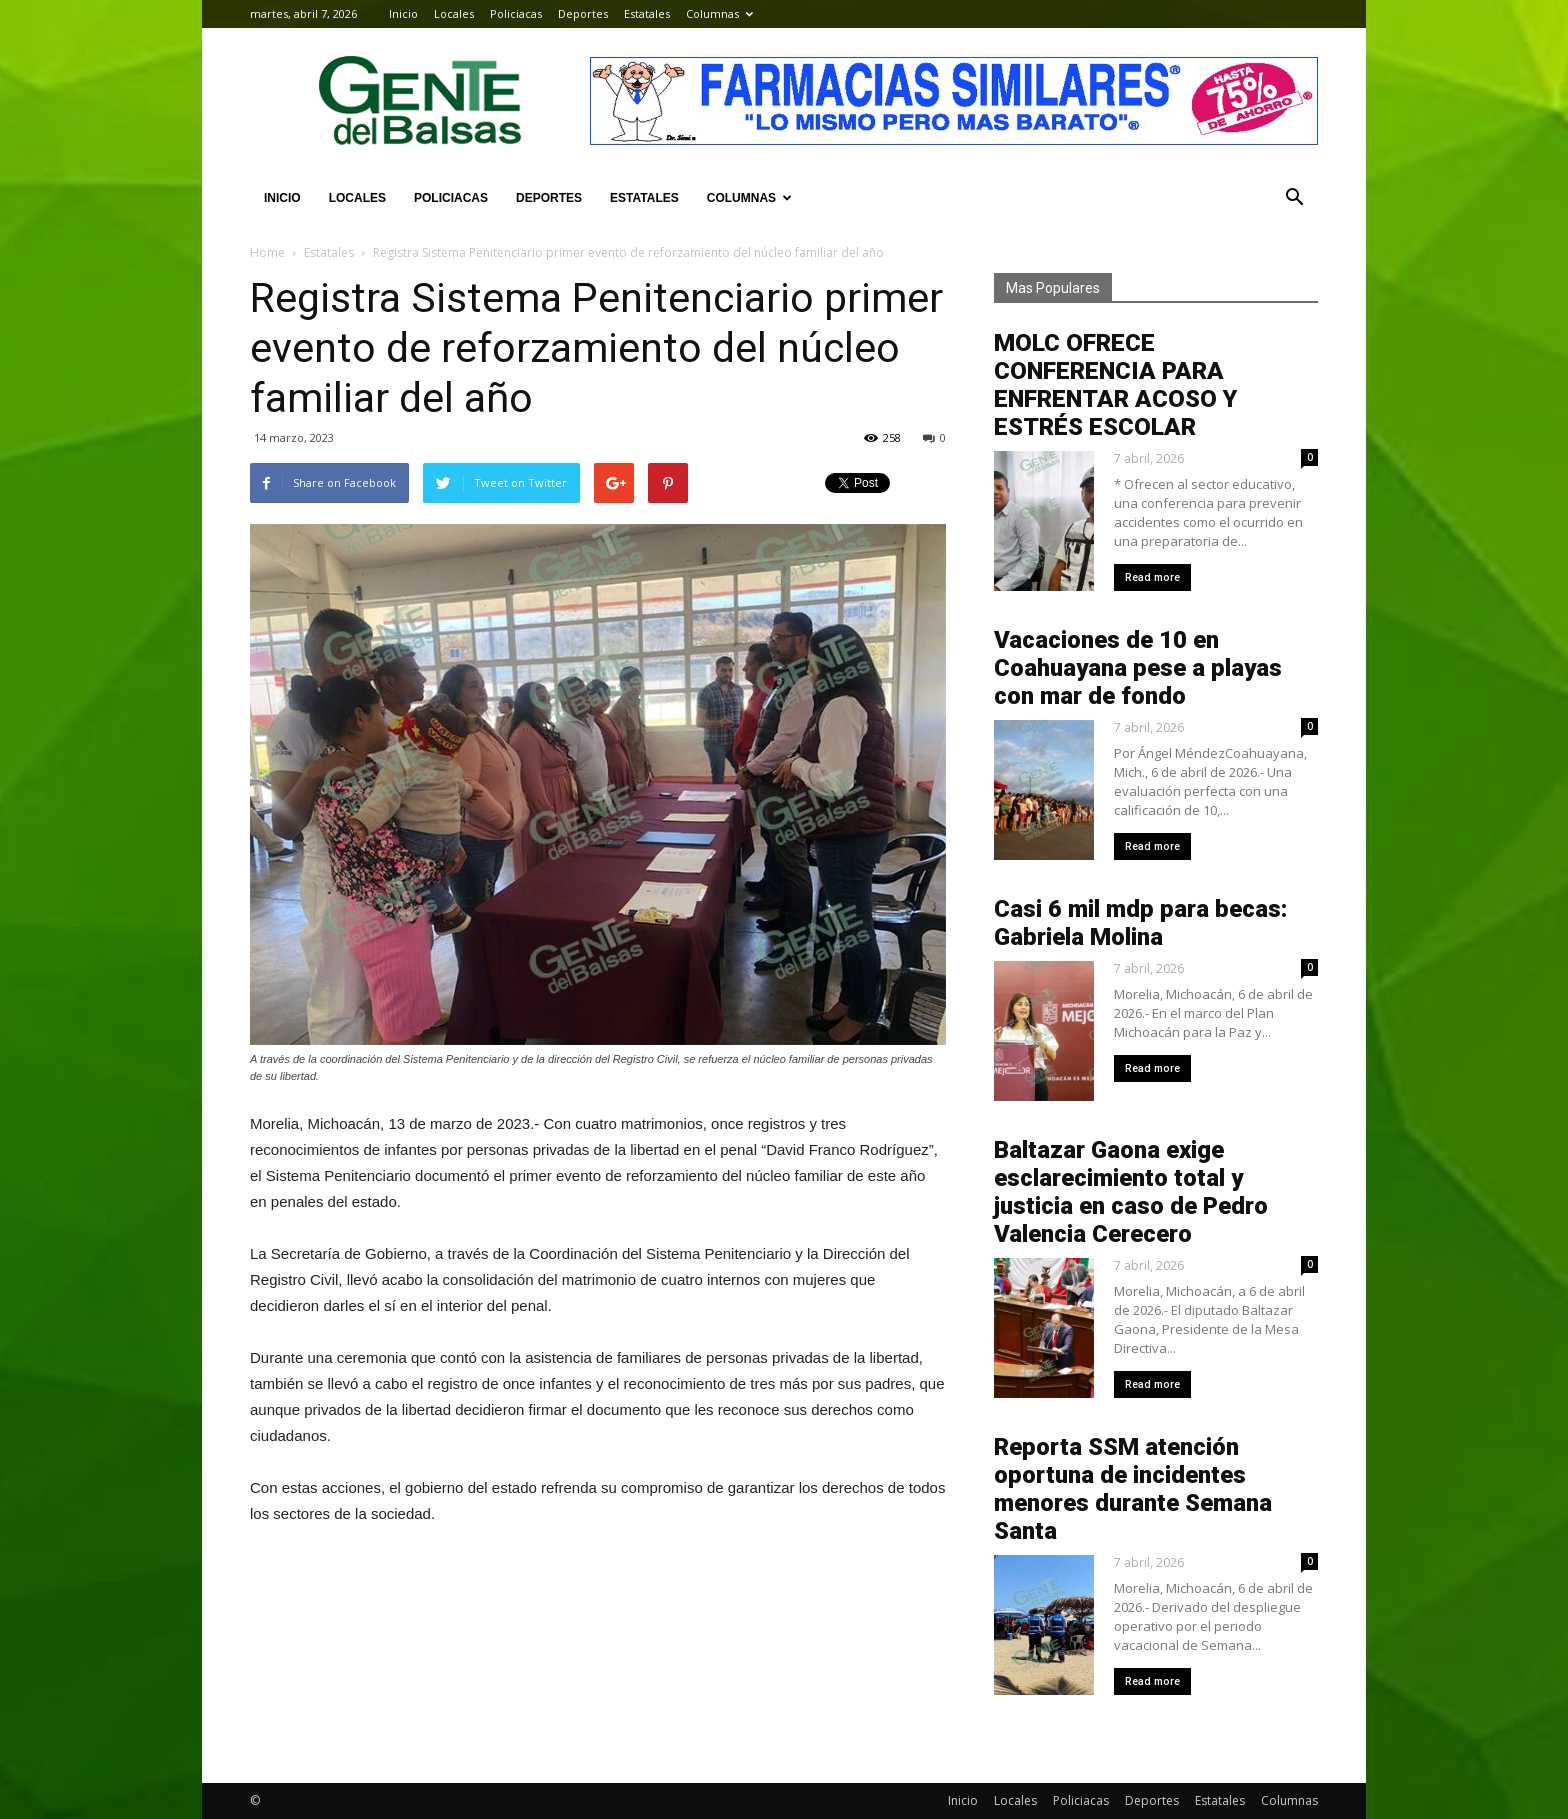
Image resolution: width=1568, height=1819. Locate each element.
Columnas (719, 13)
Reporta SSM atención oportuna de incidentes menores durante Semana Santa (1133, 1489)
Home (267, 252)
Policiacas (516, 13)
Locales (454, 13)
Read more (1152, 577)
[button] (1294, 198)
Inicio (403, 13)
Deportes (583, 13)
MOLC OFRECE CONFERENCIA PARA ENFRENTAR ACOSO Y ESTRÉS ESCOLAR (1115, 385)
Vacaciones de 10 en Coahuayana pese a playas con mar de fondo (1138, 668)
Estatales (647, 13)
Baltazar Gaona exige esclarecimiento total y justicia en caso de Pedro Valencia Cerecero (1131, 1192)
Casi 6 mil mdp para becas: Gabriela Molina (1140, 923)
